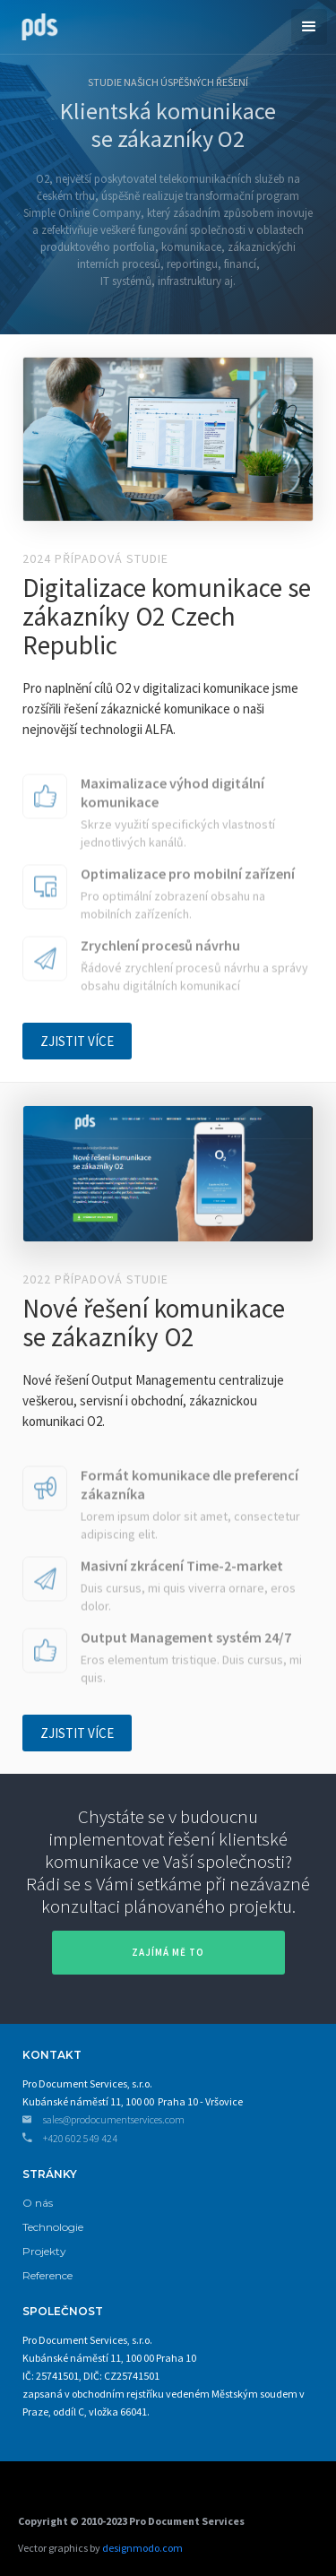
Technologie (52, 2227)
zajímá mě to (168, 1952)
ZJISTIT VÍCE (77, 1041)
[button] (309, 27)
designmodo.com (141, 2547)
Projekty (44, 2251)
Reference (47, 2275)
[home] (35, 24)
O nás (37, 2202)
